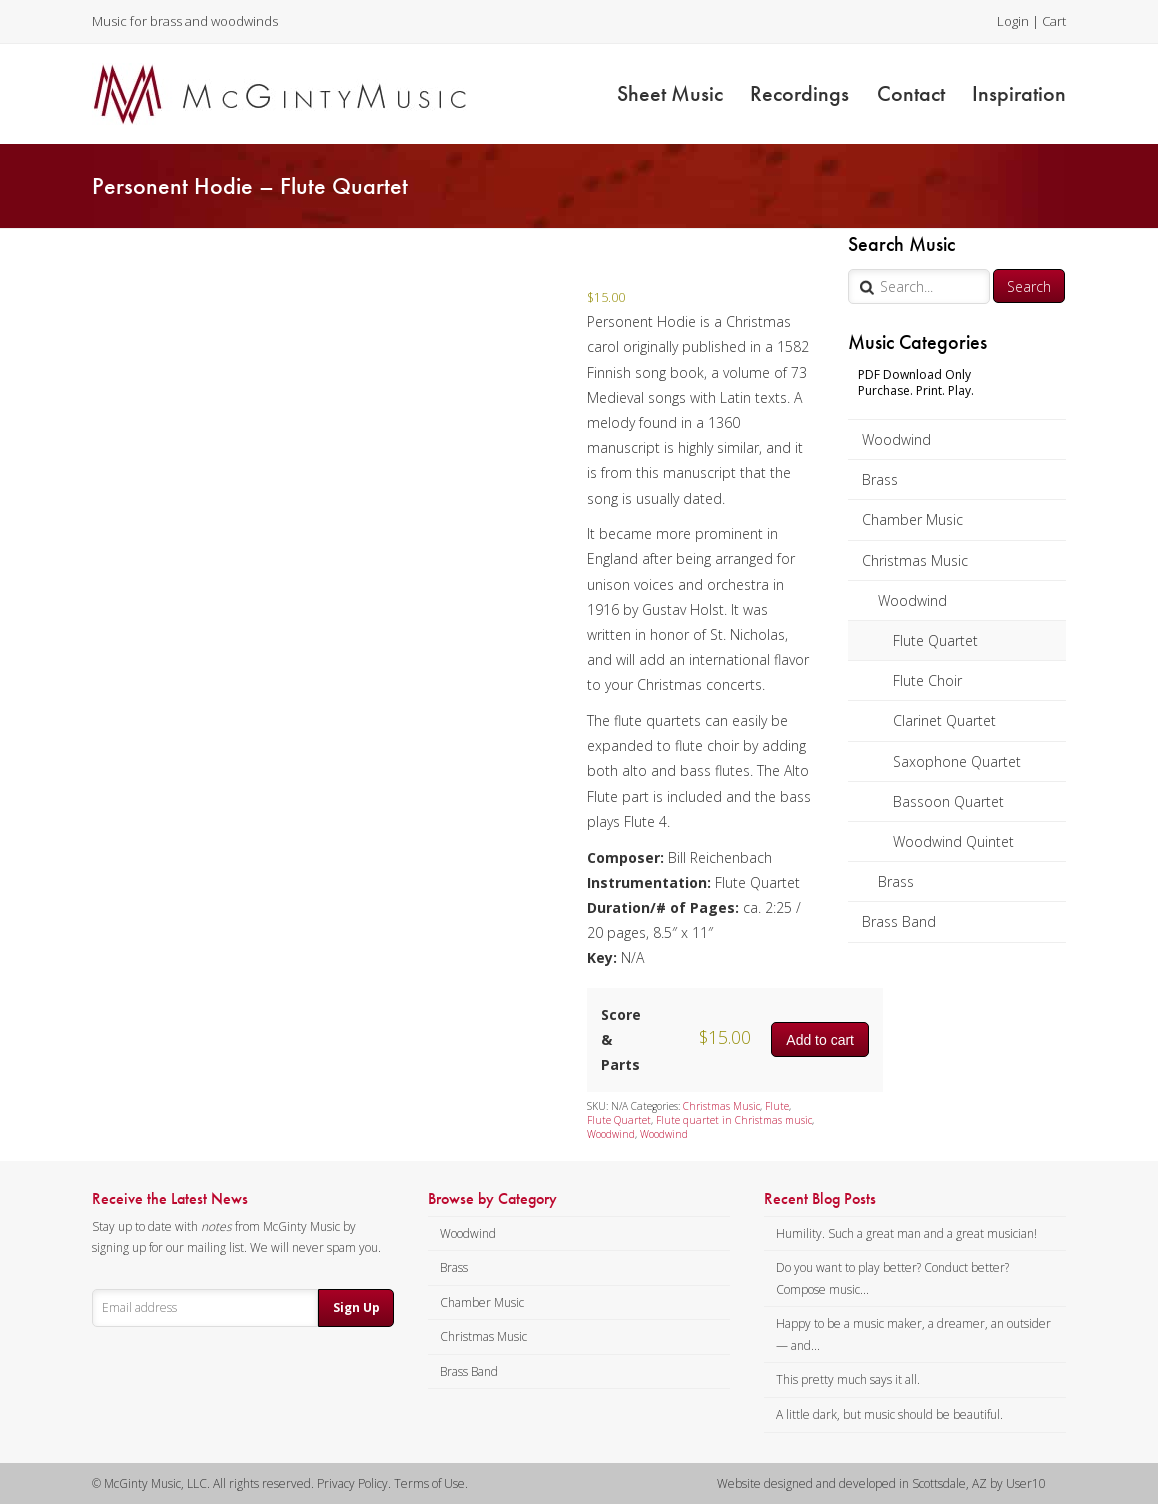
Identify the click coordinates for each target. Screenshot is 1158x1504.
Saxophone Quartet (957, 761)
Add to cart (820, 1040)
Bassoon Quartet (948, 801)
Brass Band (899, 921)
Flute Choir (927, 680)
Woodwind (896, 439)
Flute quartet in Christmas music (734, 1120)
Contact (911, 93)
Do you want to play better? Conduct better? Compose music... (892, 1278)
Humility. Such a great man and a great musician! (906, 1233)
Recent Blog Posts (820, 1199)
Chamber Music (912, 519)
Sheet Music (670, 93)
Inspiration (1019, 93)
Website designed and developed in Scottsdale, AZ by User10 (881, 1483)
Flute (777, 1106)
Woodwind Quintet (953, 841)
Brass (880, 479)
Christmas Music (915, 560)
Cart (1054, 21)
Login (1013, 21)
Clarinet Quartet (944, 720)
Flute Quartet (935, 640)
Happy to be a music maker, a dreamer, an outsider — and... (913, 1334)
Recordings (799, 93)
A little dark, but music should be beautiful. (889, 1414)
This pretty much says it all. (848, 1379)
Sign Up (356, 1307)
